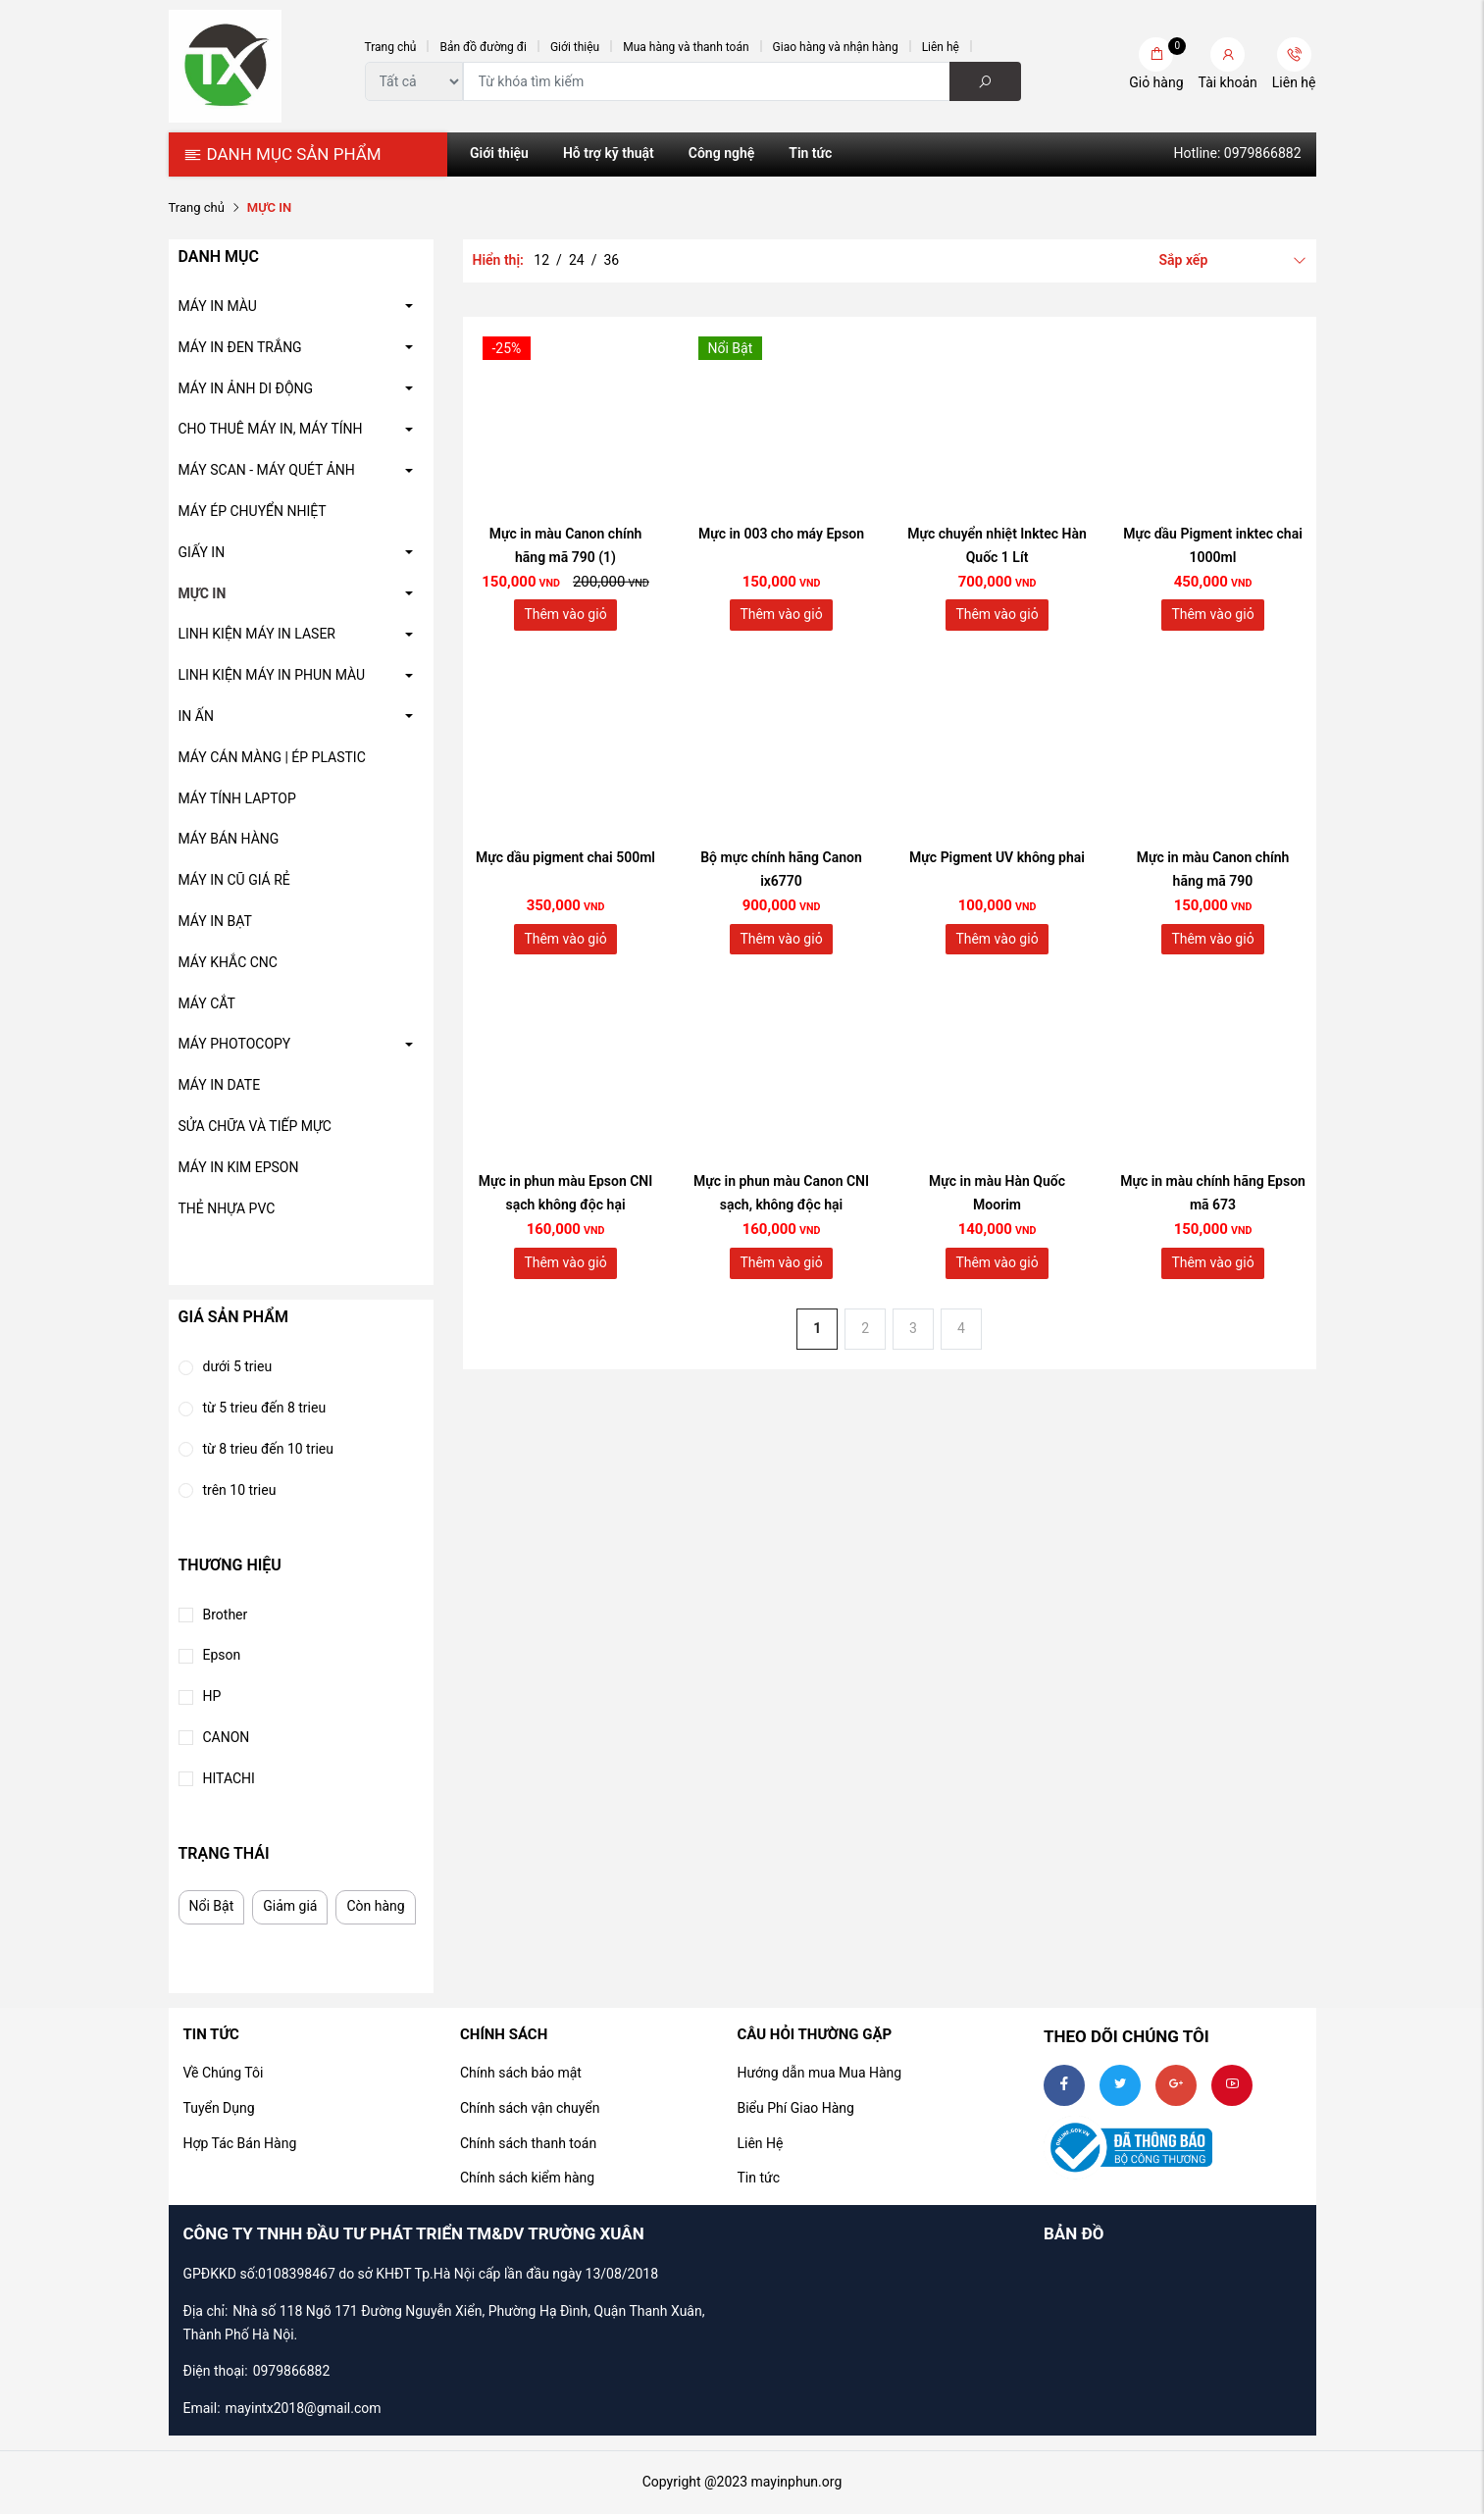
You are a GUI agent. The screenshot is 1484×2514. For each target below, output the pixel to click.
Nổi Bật (211, 1906)
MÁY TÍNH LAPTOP (237, 798)
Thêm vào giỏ (565, 614)
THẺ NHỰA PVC (227, 1208)
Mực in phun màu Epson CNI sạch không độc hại (566, 1192)
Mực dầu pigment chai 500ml (565, 857)
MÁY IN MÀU (218, 306)
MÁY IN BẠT (215, 921)
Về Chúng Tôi (223, 2072)
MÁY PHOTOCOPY (235, 1044)
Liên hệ (940, 47)
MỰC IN (203, 593)
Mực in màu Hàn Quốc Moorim (997, 1192)
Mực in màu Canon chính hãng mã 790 (1213, 869)
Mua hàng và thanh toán (685, 47)
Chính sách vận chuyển (530, 2108)
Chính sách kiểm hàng (527, 2177)
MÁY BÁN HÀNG (229, 839)
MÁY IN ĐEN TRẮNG (240, 347)
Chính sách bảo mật (521, 2072)
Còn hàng (375, 1906)
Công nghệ (721, 153)
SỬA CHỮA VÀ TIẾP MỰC (255, 1126)
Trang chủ (391, 47)
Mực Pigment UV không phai (997, 857)
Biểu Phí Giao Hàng (795, 2108)
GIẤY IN (202, 552)
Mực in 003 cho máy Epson (781, 533)
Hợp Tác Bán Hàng (240, 2143)
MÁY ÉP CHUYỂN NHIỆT (253, 511)
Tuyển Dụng (219, 2108)
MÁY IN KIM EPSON (239, 1167)
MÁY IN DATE (220, 1085)
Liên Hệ (760, 2143)
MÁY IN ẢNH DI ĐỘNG (246, 388)
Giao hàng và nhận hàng (835, 47)
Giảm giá (290, 1906)
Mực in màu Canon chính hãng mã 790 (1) (565, 545)
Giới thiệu (574, 47)
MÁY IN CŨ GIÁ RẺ (234, 880)
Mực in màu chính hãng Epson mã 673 (1212, 1192)
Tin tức (810, 153)
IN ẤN (196, 716)
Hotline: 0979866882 (1237, 153)
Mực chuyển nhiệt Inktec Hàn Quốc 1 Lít (997, 545)
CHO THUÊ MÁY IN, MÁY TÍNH (271, 428)
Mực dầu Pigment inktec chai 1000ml (1213, 545)
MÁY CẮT (207, 1003)
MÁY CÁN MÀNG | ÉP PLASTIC (272, 757)
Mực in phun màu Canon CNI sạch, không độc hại (781, 1192)
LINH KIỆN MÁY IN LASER (257, 633)
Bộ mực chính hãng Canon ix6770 (781, 869)
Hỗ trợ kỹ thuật (608, 153)
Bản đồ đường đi (483, 47)
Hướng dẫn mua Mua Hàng (819, 2072)
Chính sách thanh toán (528, 2143)
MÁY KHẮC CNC (228, 962)
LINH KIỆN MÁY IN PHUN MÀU (272, 675)
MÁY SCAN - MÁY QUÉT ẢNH (267, 470)
